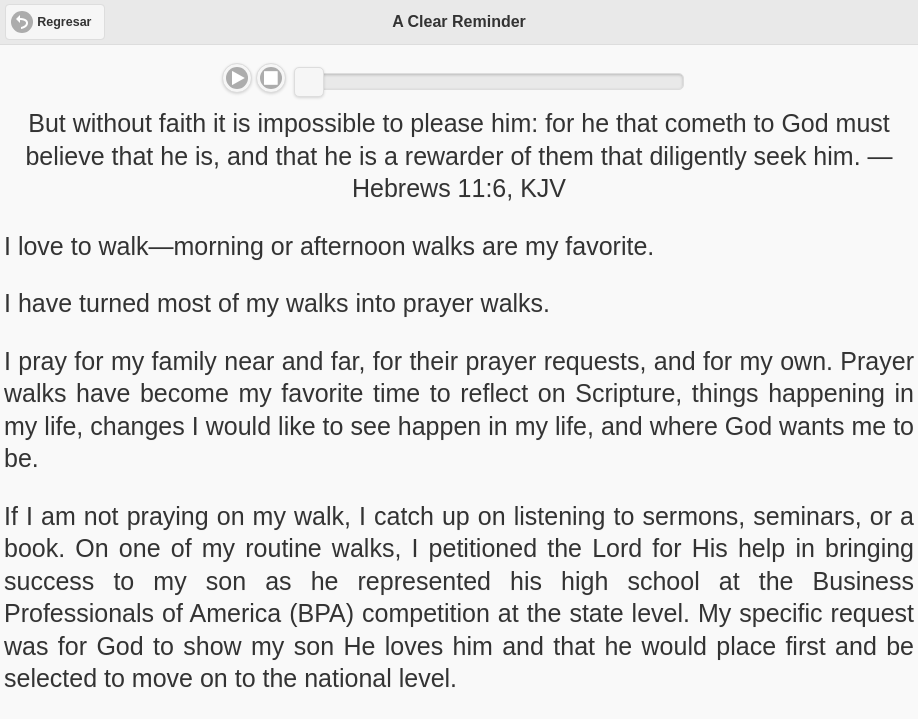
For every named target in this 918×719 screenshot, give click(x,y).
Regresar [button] (64, 22)
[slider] (309, 82)
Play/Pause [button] (237, 78)
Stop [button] (271, 78)
